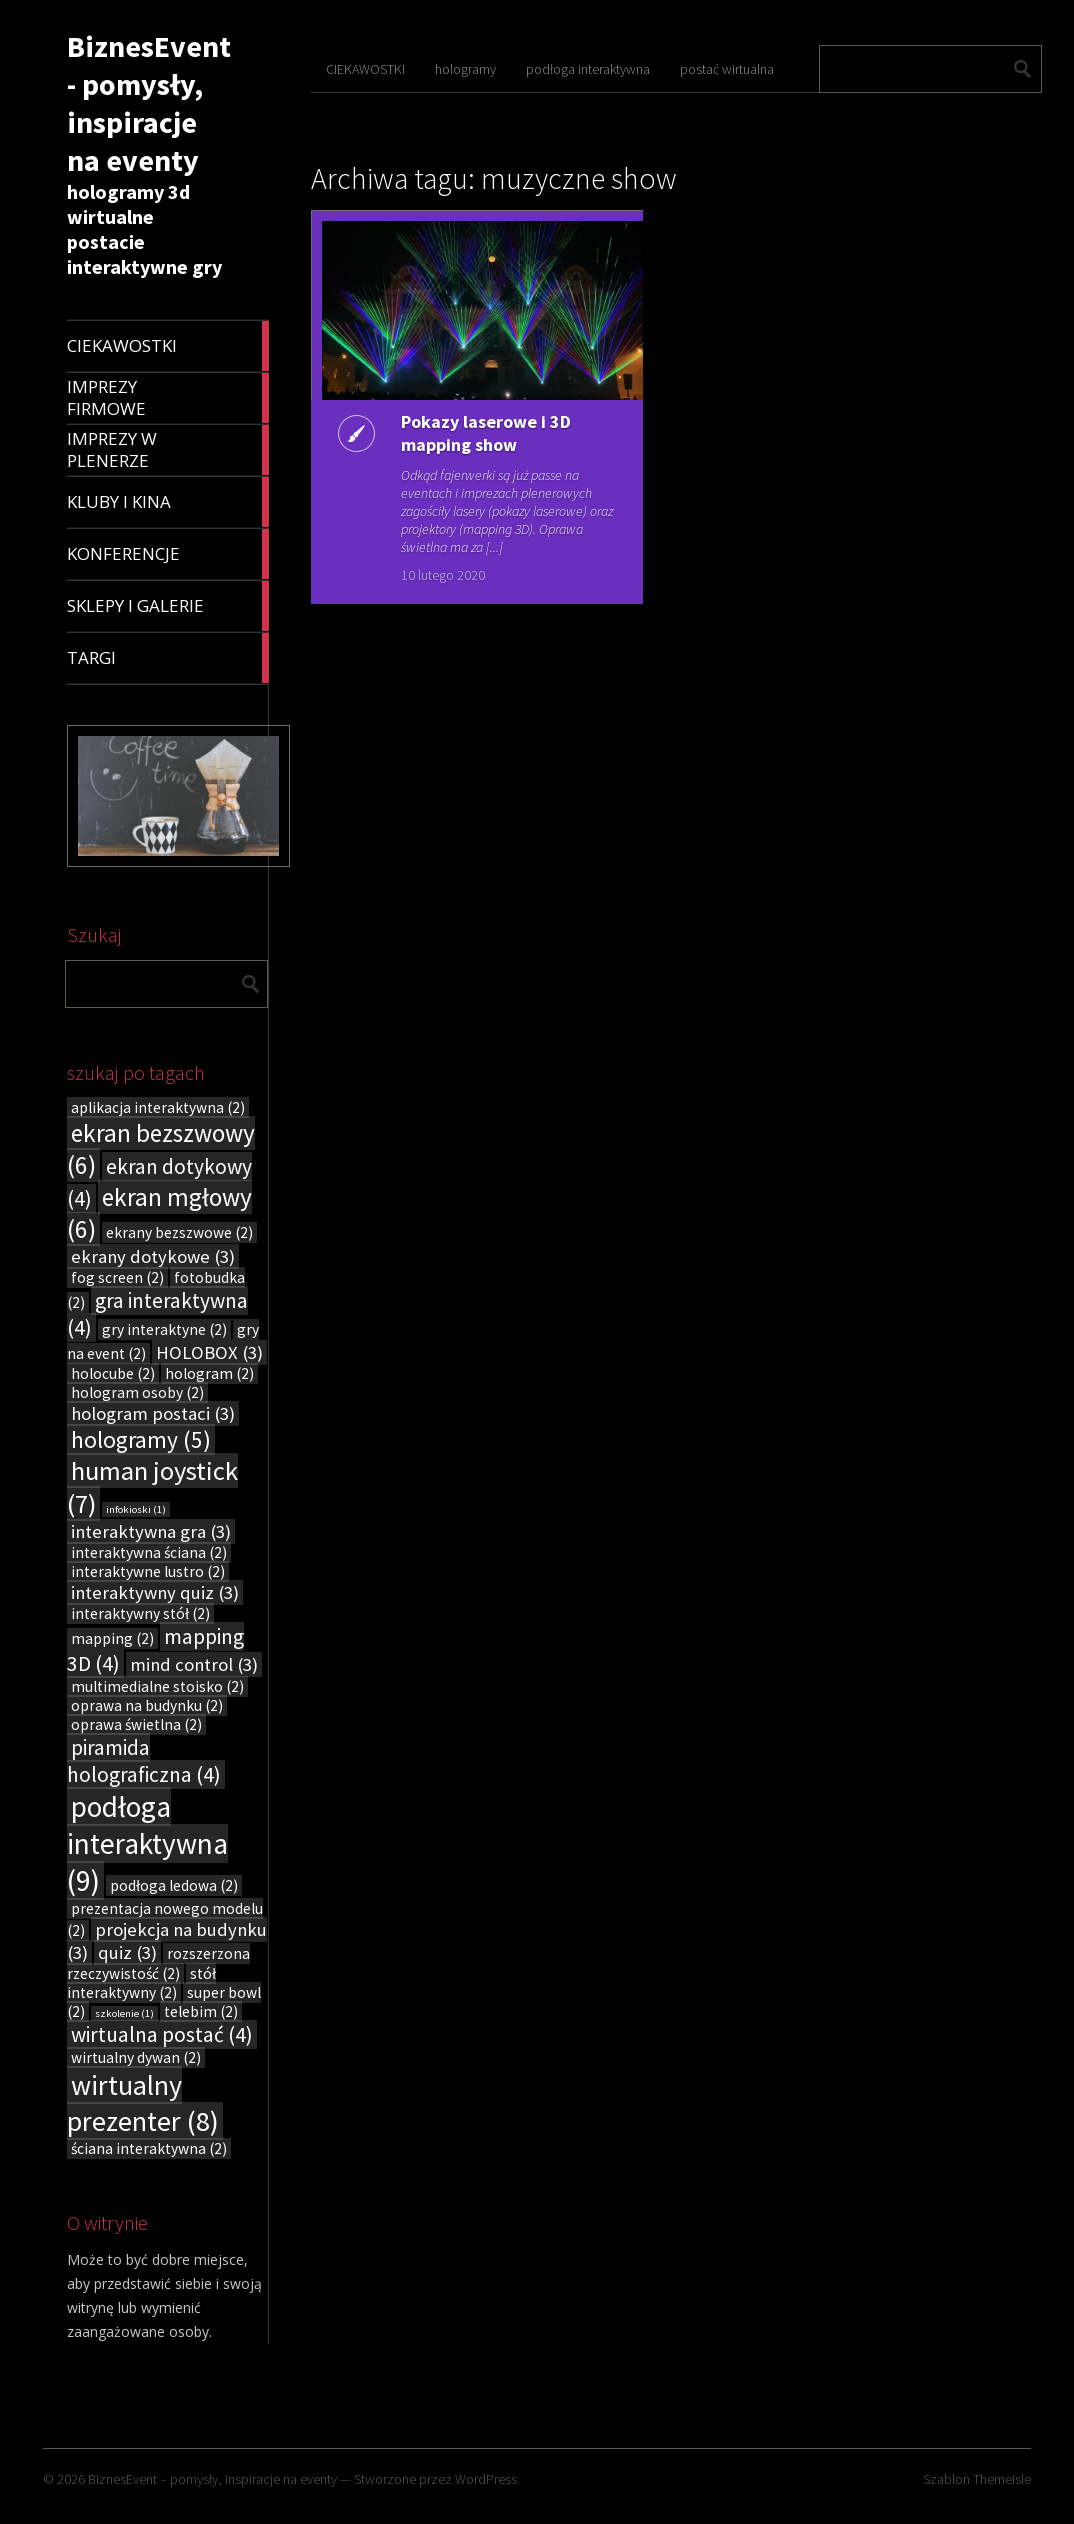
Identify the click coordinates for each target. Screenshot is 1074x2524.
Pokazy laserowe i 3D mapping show (486, 433)
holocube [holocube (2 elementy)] (113, 1373)
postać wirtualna (727, 69)
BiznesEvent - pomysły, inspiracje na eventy (149, 103)
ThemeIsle (1002, 2479)
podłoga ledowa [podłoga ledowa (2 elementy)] (174, 1885)
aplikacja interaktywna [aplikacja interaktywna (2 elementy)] (158, 1107)
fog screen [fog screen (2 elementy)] (117, 1277)
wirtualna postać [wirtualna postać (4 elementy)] (162, 2034)
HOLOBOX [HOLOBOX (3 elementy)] (209, 1352)
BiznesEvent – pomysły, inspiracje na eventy (212, 2479)
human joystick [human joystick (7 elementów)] (152, 1487)
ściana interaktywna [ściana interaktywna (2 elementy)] (149, 2148)
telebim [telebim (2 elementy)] (201, 2011)
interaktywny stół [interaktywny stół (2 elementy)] (140, 1613)
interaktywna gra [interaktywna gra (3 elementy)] (151, 1531)
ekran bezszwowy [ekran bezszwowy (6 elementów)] (161, 1149)
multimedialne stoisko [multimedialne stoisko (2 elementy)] (157, 1686)
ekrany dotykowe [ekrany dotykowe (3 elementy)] (153, 1256)
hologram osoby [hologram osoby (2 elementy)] (137, 1392)
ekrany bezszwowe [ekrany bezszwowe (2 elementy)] (179, 1232)
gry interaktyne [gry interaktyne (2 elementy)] (164, 1329)
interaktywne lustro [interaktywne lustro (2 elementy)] (148, 1571)
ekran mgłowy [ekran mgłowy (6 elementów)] (159, 1213)
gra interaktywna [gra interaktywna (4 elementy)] (157, 1314)
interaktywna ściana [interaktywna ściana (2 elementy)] (149, 1552)
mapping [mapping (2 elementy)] (112, 1638)
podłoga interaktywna (588, 69)
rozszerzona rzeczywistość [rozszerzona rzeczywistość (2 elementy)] (158, 1963)
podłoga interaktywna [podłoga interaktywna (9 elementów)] (147, 1843)
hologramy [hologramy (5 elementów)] (141, 1439)
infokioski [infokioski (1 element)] (136, 1509)
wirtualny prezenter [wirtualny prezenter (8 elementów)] (143, 2103)
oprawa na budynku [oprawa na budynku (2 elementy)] (147, 1705)
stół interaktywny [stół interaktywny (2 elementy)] (141, 1983)
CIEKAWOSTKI (365, 69)
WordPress (486, 2479)
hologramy (465, 69)
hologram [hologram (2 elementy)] (209, 1373)
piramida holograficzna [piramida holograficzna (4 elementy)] (144, 1761)
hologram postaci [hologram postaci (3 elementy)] (153, 1413)
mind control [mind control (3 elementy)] (194, 1664)
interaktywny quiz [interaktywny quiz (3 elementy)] (155, 1592)
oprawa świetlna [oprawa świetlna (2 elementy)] (136, 1724)
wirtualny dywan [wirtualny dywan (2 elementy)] (136, 2057)
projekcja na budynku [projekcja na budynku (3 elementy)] (167, 1941)
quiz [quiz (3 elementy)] (127, 1952)
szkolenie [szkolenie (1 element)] (124, 2013)
